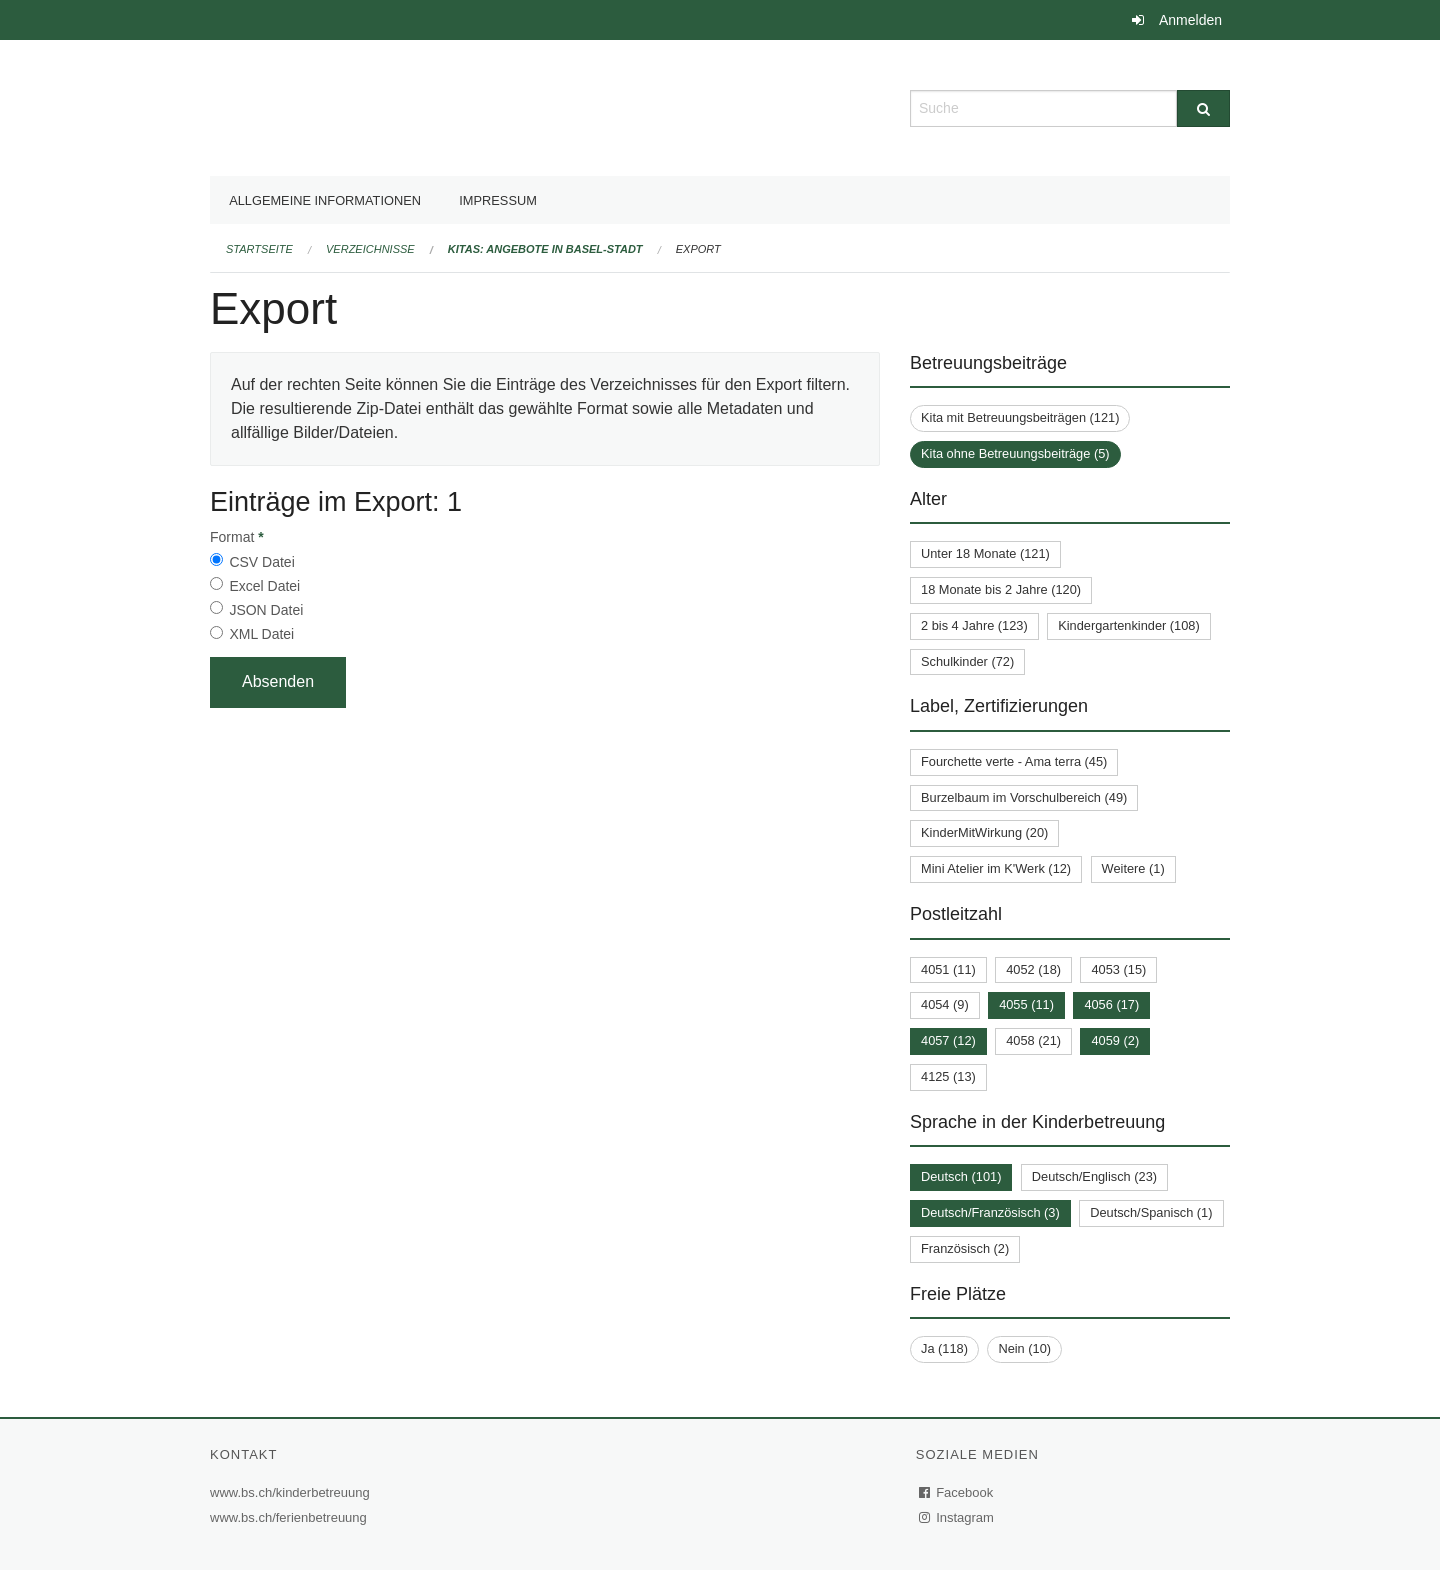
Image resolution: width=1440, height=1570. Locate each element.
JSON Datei (266, 610)
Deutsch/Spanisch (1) (1151, 1212)
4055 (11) (1026, 1004)
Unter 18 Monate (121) (985, 553)
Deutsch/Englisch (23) (1094, 1176)
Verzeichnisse (370, 249)
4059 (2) (1115, 1040)
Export (698, 249)
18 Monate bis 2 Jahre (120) (1001, 589)
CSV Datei (261, 562)
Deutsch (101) (961, 1176)
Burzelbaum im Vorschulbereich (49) (1024, 797)
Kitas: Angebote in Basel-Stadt (545, 249)
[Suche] (1203, 108)
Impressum (498, 200)
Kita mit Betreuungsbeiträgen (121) (1020, 417)
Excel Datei (264, 586)
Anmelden (1190, 20)
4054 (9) (945, 1004)
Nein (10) (1024, 1348)
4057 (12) (948, 1040)
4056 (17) (1111, 1004)
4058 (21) (1033, 1040)
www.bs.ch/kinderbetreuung (292, 1492)
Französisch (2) (965, 1248)
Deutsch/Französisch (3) (990, 1212)
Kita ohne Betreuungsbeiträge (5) (1015, 453)
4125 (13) (948, 1076)
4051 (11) (948, 969)
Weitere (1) (1133, 868)
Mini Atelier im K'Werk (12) (996, 868)
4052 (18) (1033, 969)
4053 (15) (1118, 969)
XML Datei (261, 634)
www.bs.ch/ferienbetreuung (291, 1517)
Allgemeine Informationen (325, 200)
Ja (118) (944, 1348)
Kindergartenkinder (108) (1129, 625)
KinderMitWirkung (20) (984, 832)
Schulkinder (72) (967, 661)
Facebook (957, 1492)
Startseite (259, 249)
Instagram (957, 1517)
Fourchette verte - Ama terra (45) (1014, 761)
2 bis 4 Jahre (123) (974, 625)
